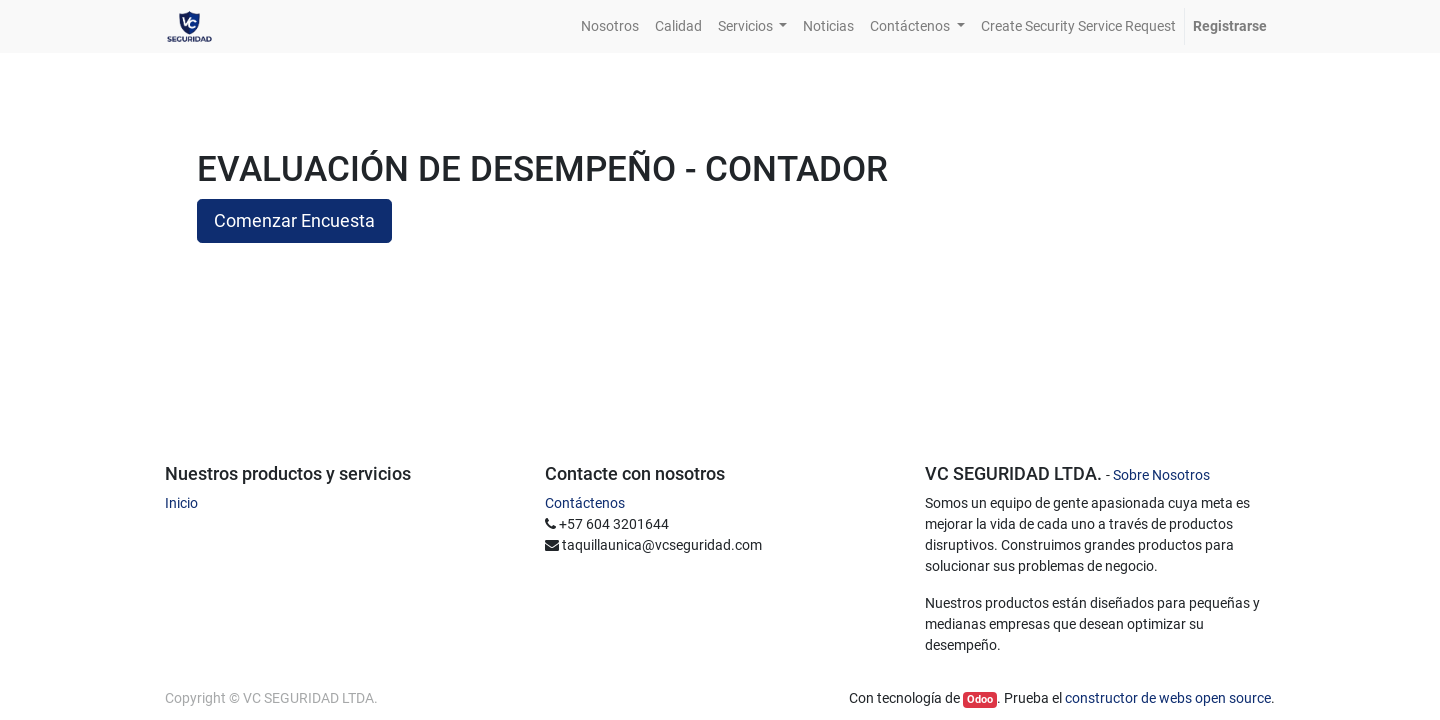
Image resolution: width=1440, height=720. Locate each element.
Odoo (980, 699)
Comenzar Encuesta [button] (294, 221)
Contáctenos (585, 503)
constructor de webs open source (1168, 698)
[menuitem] (610, 26)
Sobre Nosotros (1161, 475)
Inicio (181, 503)
